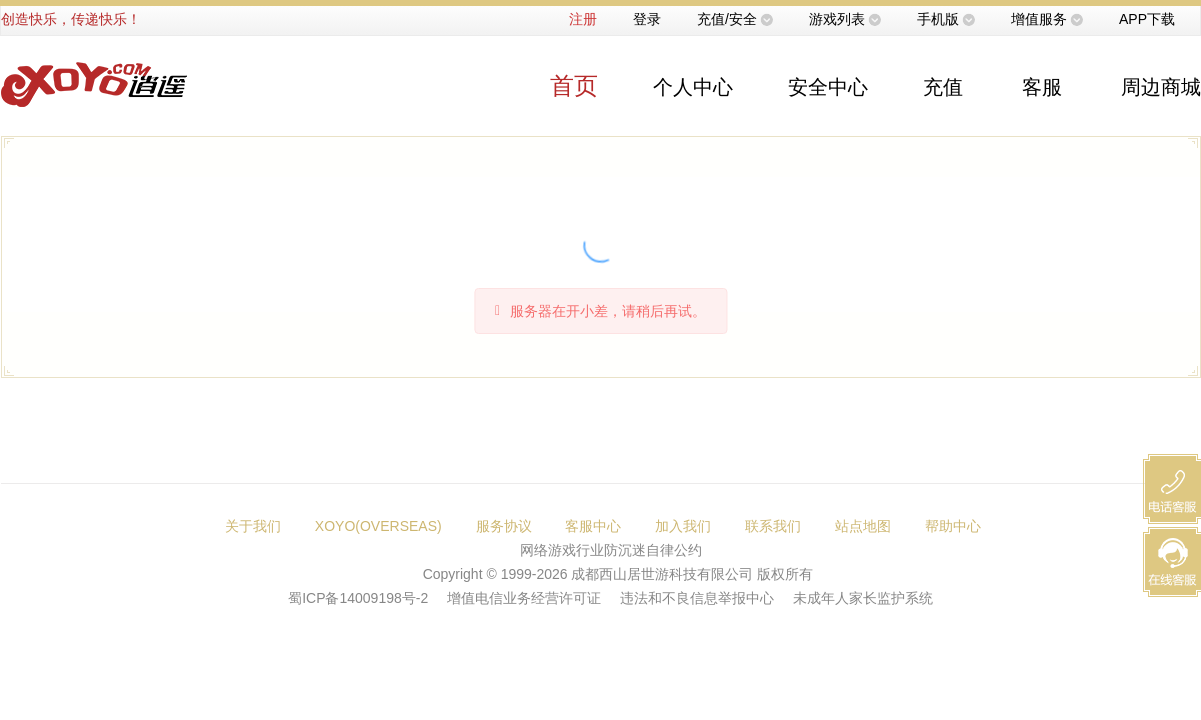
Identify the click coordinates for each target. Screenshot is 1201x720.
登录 (647, 19)
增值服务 (1039, 19)
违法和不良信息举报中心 (697, 598)
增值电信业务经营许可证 (524, 598)
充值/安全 (727, 19)
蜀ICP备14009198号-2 (358, 598)
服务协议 (504, 526)
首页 (574, 85)
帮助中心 (953, 526)
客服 (1042, 87)
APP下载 (1147, 19)
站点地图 (863, 526)
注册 (583, 19)
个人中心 (693, 87)
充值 (943, 87)
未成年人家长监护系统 (863, 598)
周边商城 (1161, 87)
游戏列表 (837, 19)
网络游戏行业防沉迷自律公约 (611, 550)
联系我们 (773, 526)
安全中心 (828, 87)
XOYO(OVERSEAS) (378, 526)
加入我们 (683, 526)
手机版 (938, 19)
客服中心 (593, 526)
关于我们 (253, 526)
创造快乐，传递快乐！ (71, 19)
